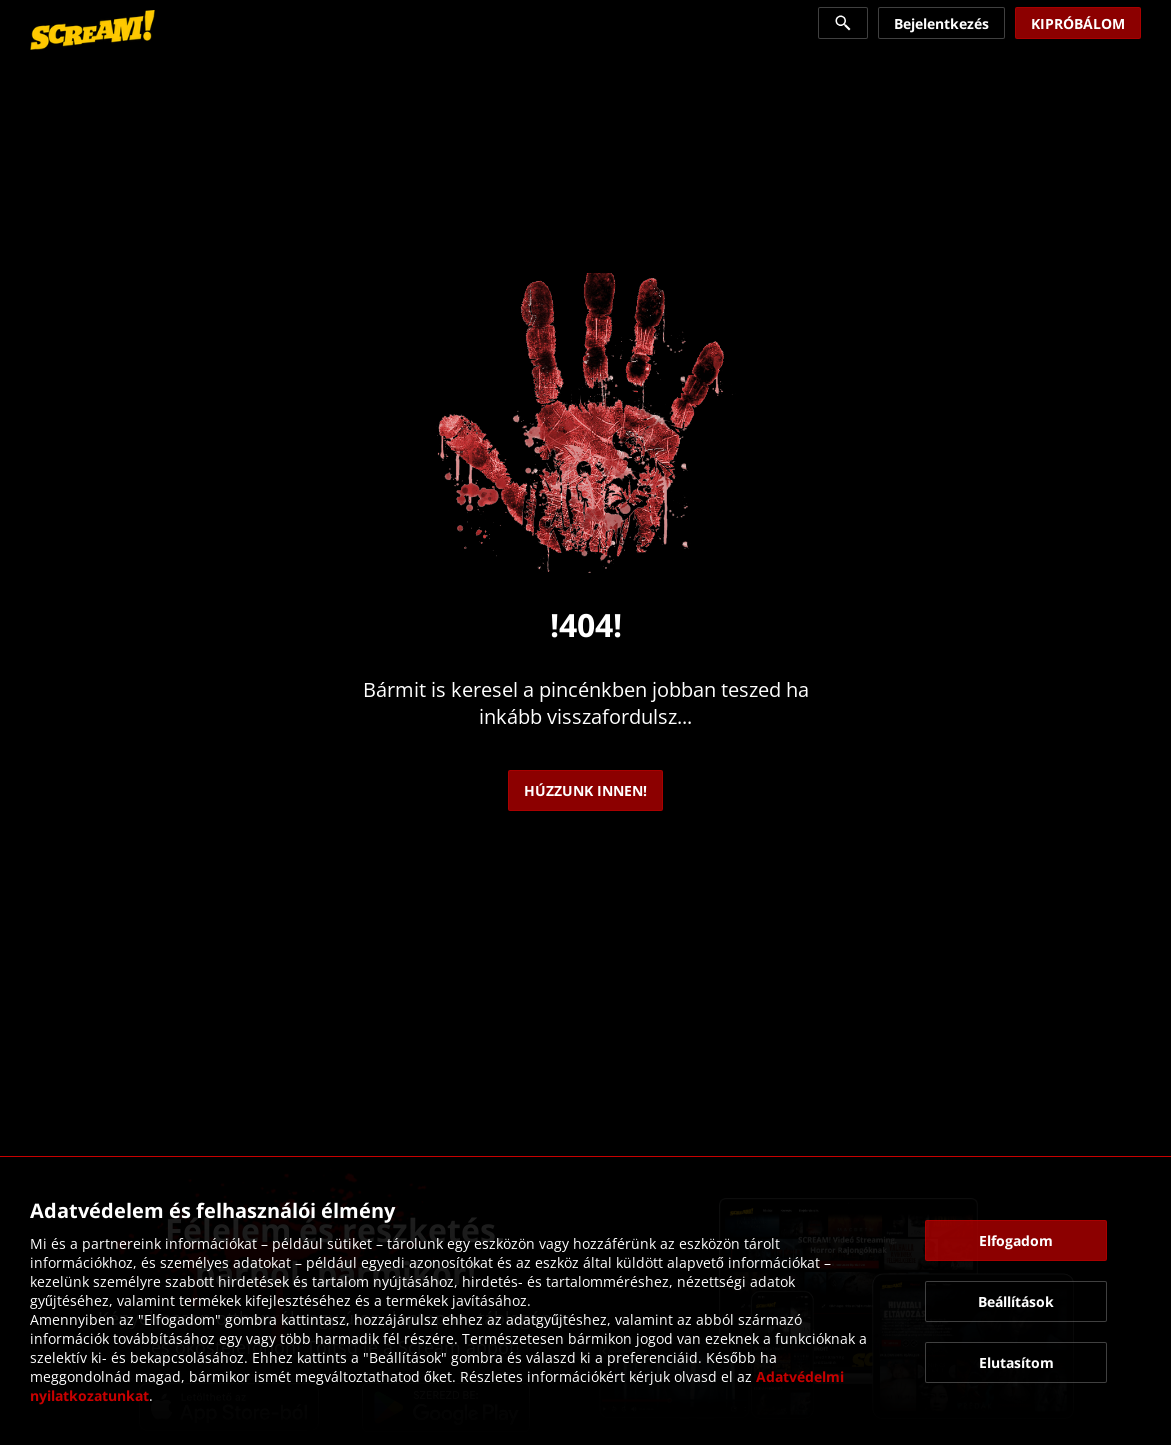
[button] (1016, 1240)
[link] (92, 30)
